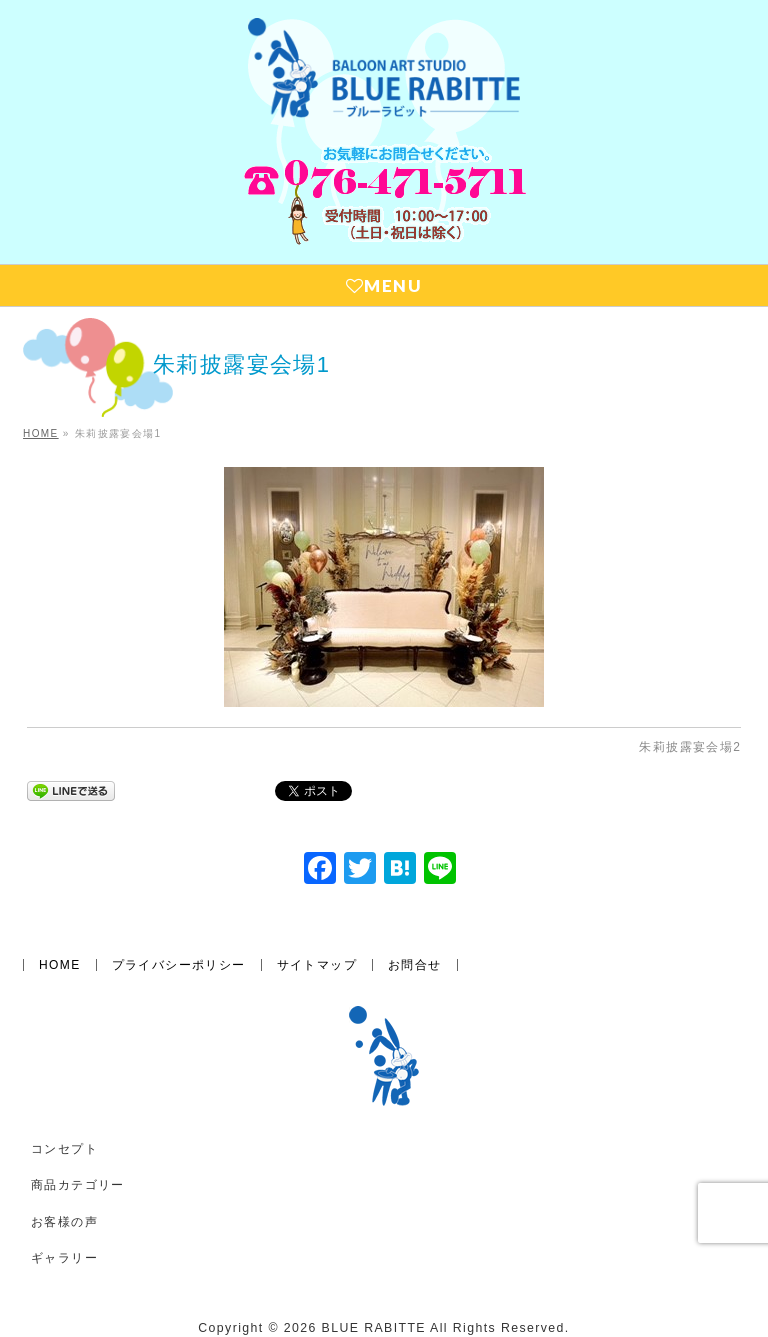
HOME (60, 965)
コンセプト (64, 1149)
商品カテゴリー (78, 1185)
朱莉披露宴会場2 (690, 747)
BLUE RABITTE (374, 1328)
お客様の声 (64, 1222)
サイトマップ (317, 965)
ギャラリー (64, 1258)
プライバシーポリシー (179, 965)
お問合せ (415, 965)
